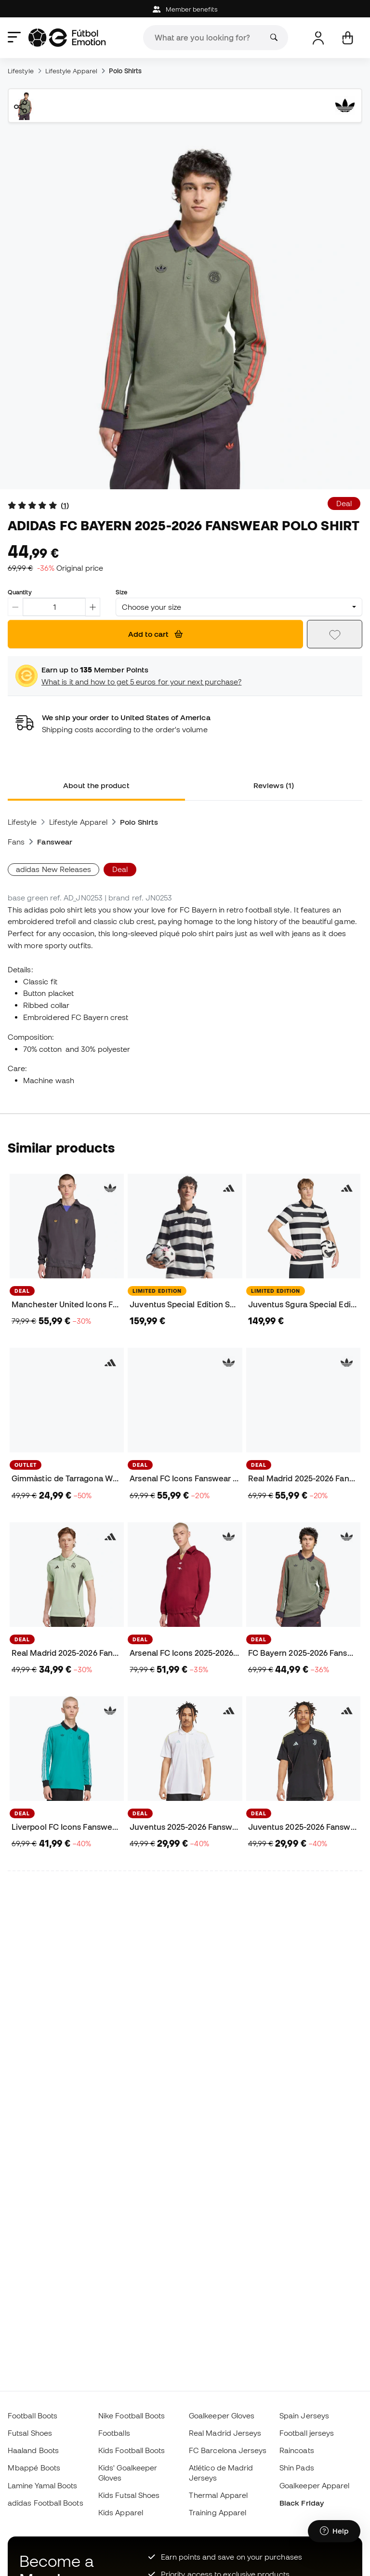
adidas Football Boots (45, 2502)
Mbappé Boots (34, 2467)
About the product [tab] (96, 785)
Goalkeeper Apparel (314, 2485)
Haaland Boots (33, 2450)
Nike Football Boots (131, 2415)
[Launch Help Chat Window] (334, 2531)
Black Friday (301, 2502)
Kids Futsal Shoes (128, 2495)
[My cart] (347, 37)
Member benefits (185, 9)
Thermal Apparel (218, 2495)
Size (121, 592)
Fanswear (54, 841)
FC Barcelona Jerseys (228, 2450)
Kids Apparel (120, 2512)
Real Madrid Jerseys (225, 2432)
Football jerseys (306, 2432)
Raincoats (296, 2450)
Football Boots (32, 2415)
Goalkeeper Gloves (221, 2415)
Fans (16, 841)
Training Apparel (217, 2512)
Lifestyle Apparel (71, 71)
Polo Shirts (125, 71)
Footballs (114, 2432)
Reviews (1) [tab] (273, 785)
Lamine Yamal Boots (42, 2485)
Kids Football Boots (131, 2450)
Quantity (20, 592)
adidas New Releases (53, 869)
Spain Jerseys (304, 2415)
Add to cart (155, 634)
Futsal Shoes (30, 2432)
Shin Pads (296, 2467)
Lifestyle (21, 71)
